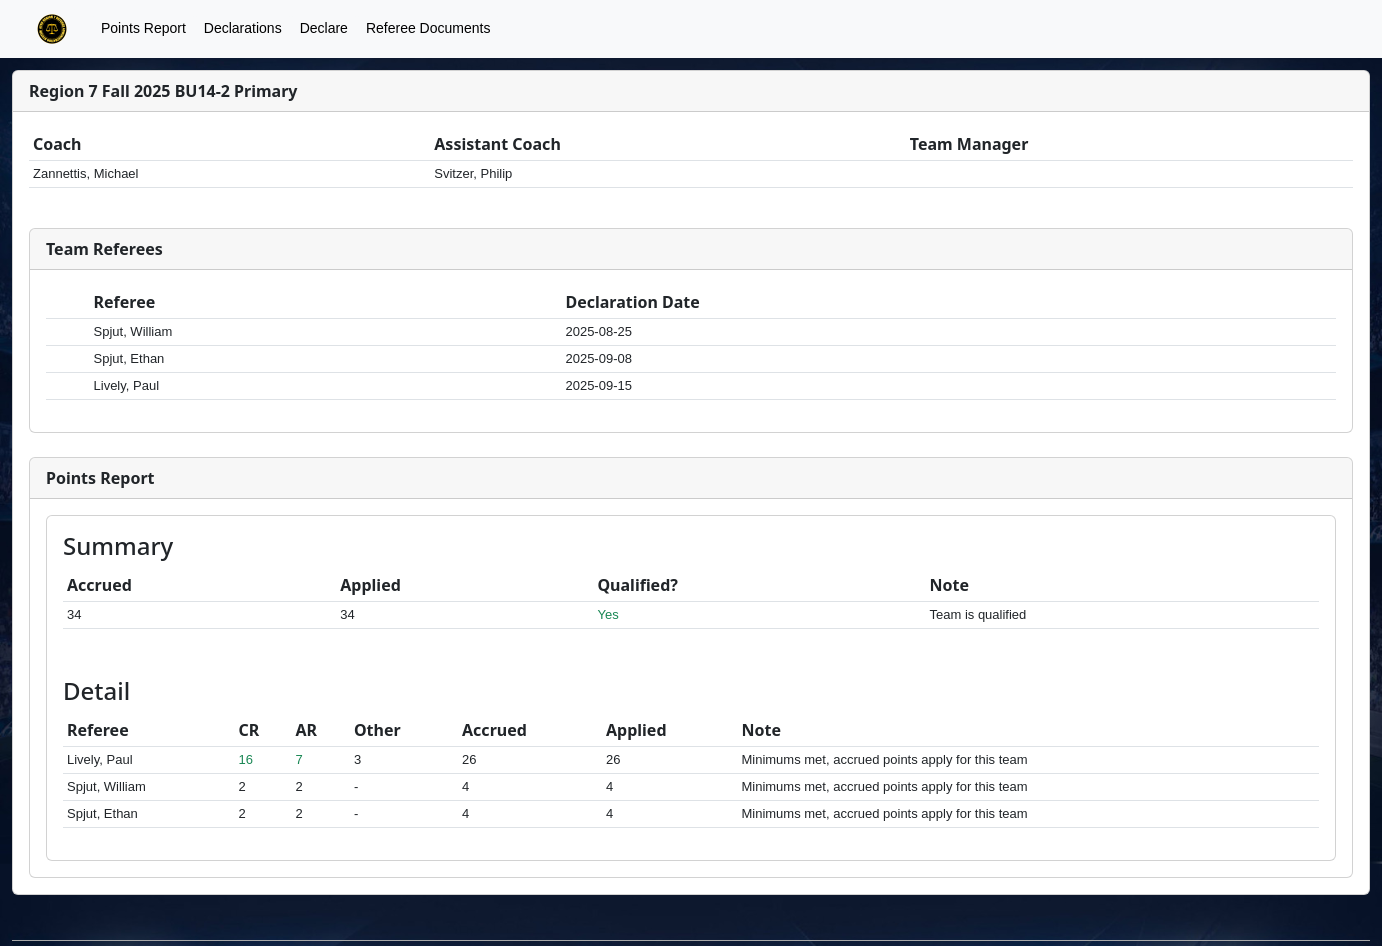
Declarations (243, 28)
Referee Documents (428, 28)
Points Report (143, 28)
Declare (324, 28)
